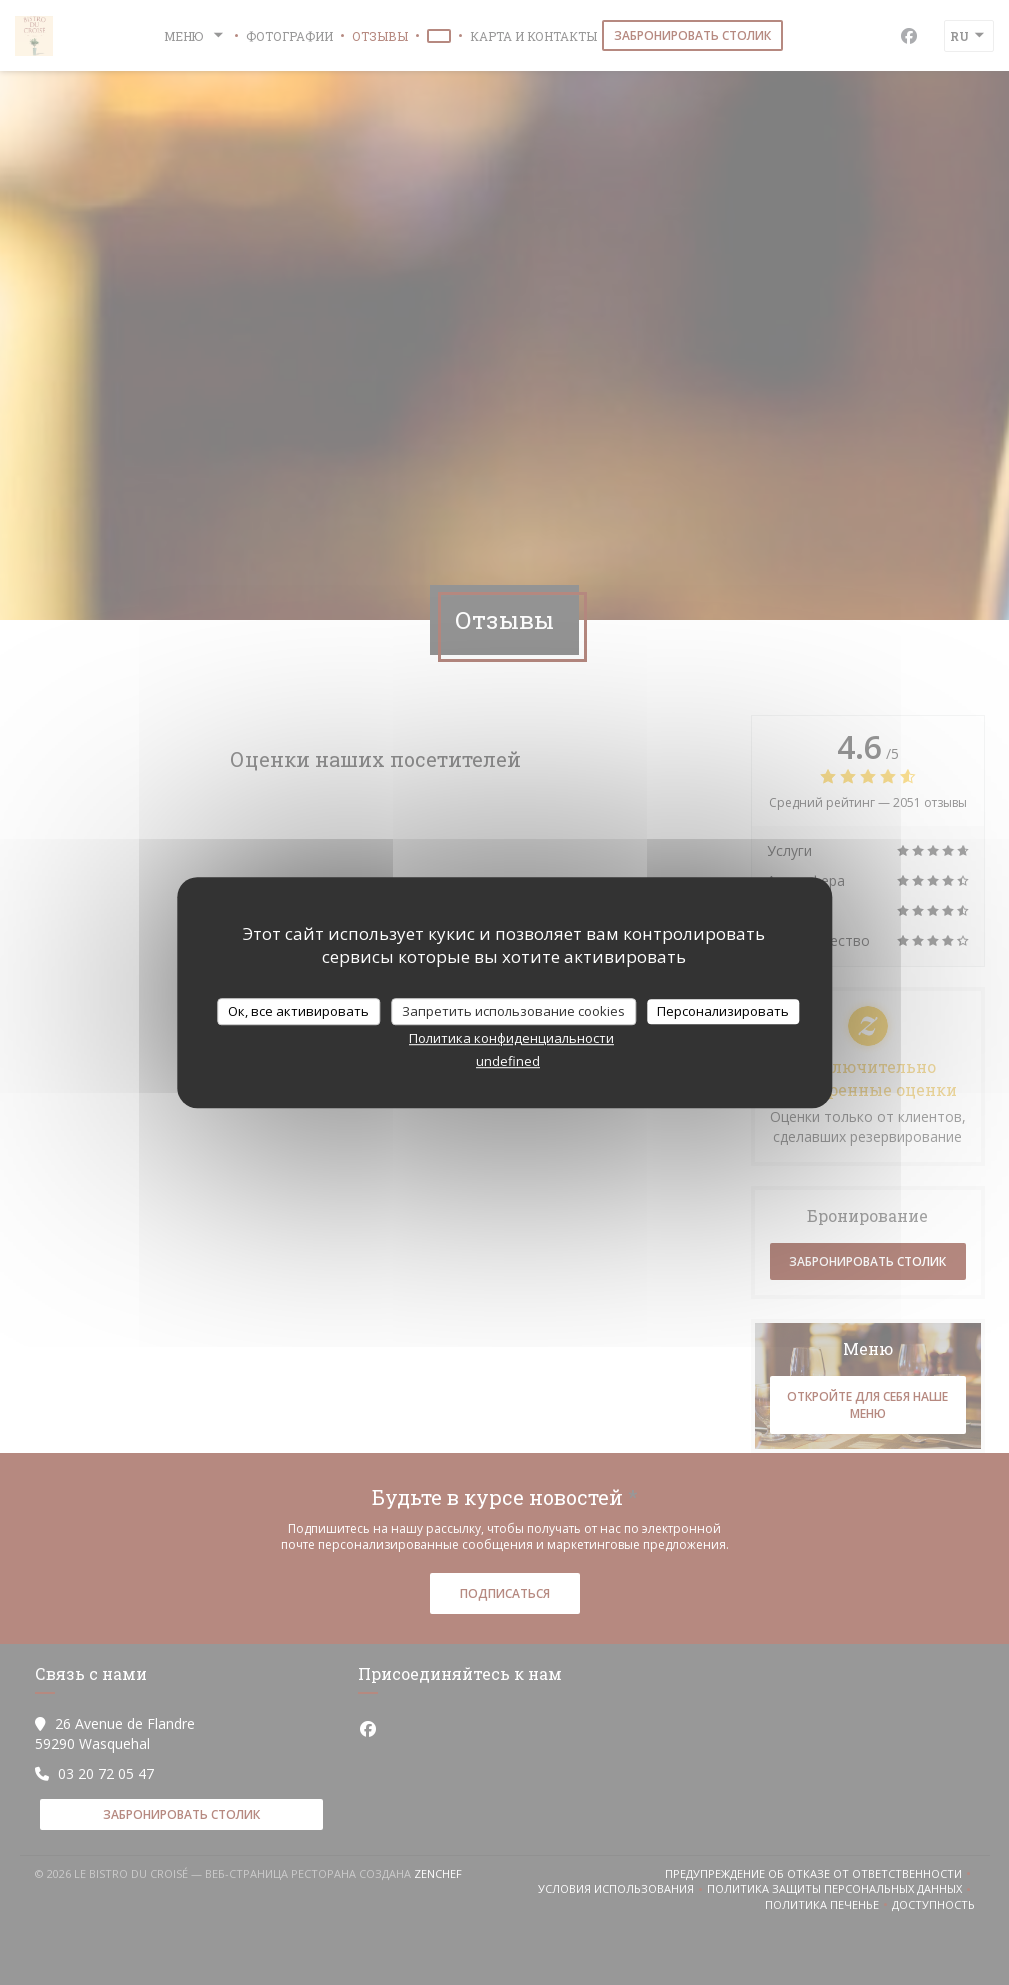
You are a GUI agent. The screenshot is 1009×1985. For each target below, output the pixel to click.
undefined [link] (508, 1061)
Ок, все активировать (298, 1011)
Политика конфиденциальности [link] (511, 1038)
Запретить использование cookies (513, 1011)
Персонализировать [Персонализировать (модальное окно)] (723, 1011)
